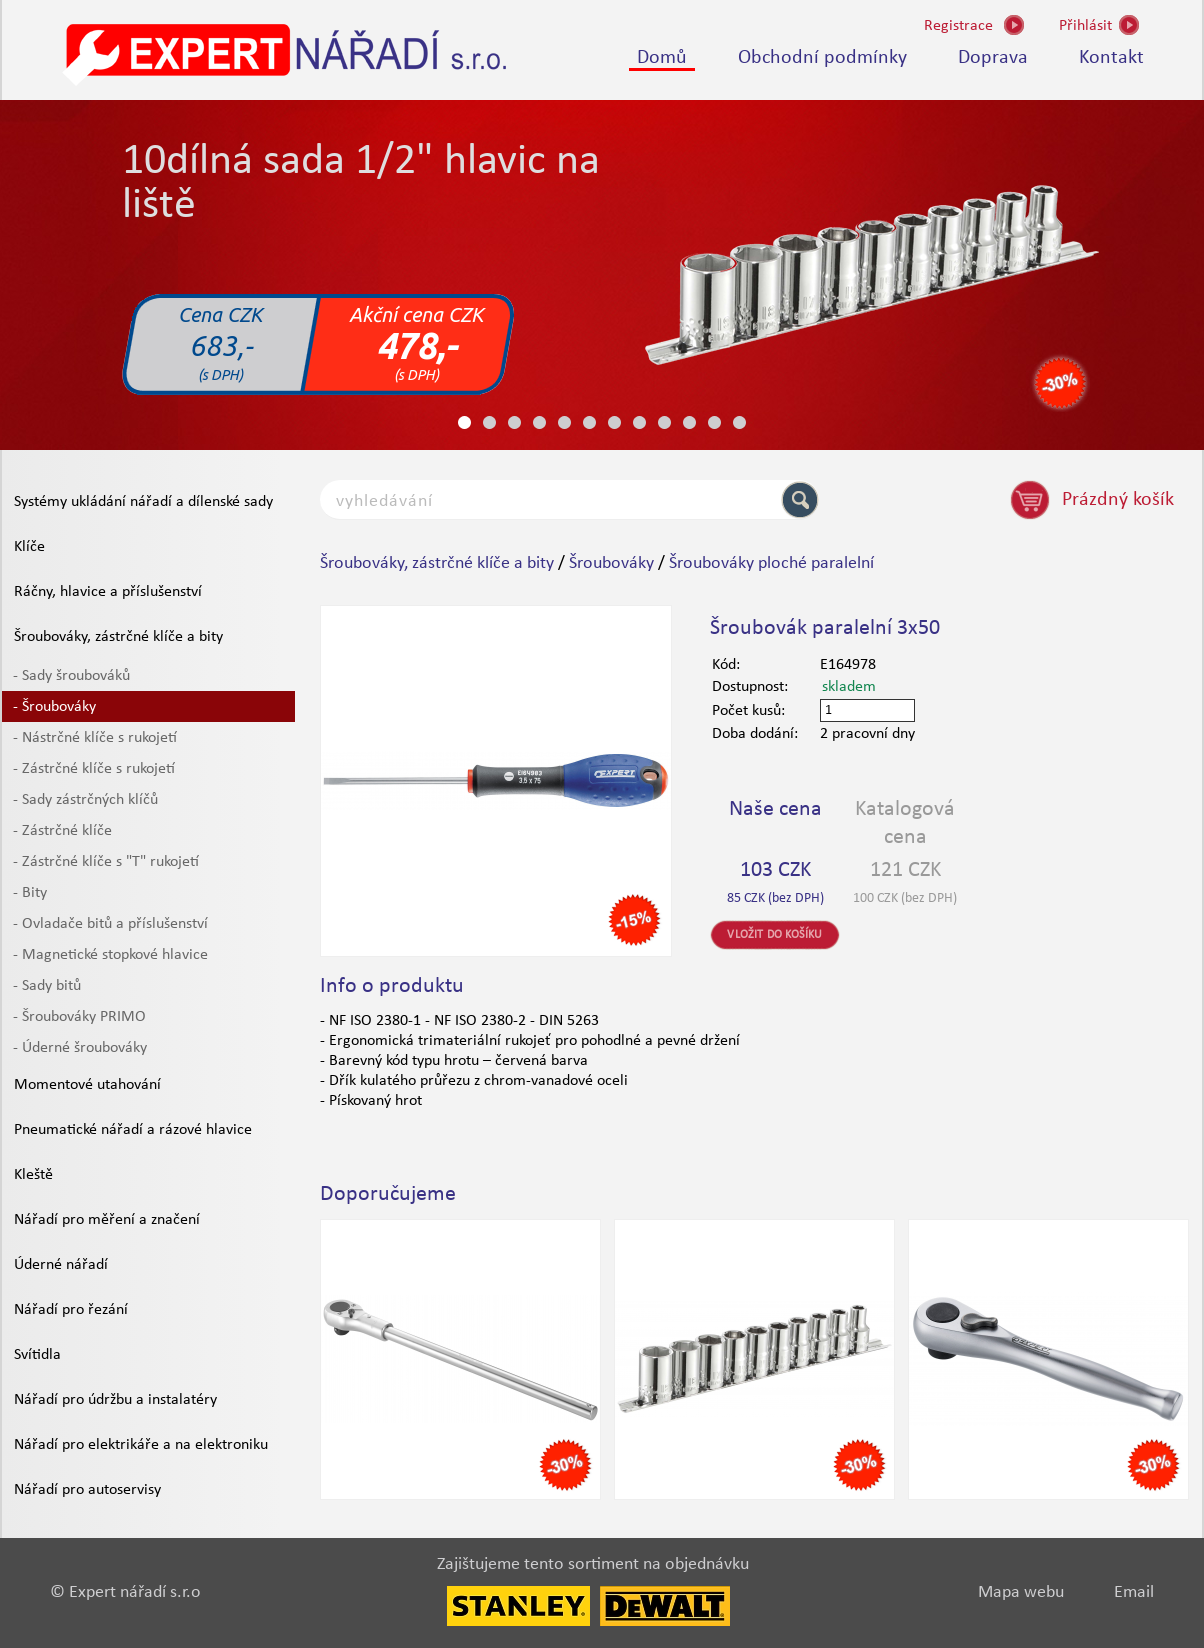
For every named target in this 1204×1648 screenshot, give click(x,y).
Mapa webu (1021, 1592)
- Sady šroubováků (71, 676)
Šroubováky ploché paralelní (771, 563)
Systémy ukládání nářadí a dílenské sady (143, 502)
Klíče (29, 547)
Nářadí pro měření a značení (107, 1220)
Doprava (993, 58)
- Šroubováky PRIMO (79, 1017)
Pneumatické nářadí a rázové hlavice (133, 1130)
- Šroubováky (54, 707)
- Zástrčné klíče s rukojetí (94, 769)
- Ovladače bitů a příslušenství (110, 924)
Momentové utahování (87, 1085)
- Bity (30, 893)
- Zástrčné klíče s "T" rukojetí (106, 862)
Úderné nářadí (61, 1265)
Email (1134, 1592)
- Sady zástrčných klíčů (85, 800)
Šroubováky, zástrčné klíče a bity (118, 637)
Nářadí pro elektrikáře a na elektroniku (141, 1445)
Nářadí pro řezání (71, 1310)
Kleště (33, 1175)
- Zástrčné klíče (62, 831)
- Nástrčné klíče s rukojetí (95, 738)
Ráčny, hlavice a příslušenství (108, 592)
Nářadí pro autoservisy (87, 1490)
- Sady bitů (47, 986)
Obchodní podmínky (822, 58)
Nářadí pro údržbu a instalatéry (115, 1400)
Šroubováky (611, 563)
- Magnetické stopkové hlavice (110, 955)
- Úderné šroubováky (80, 1048)
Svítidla (37, 1355)
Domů (662, 58)
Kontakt (1111, 58)
